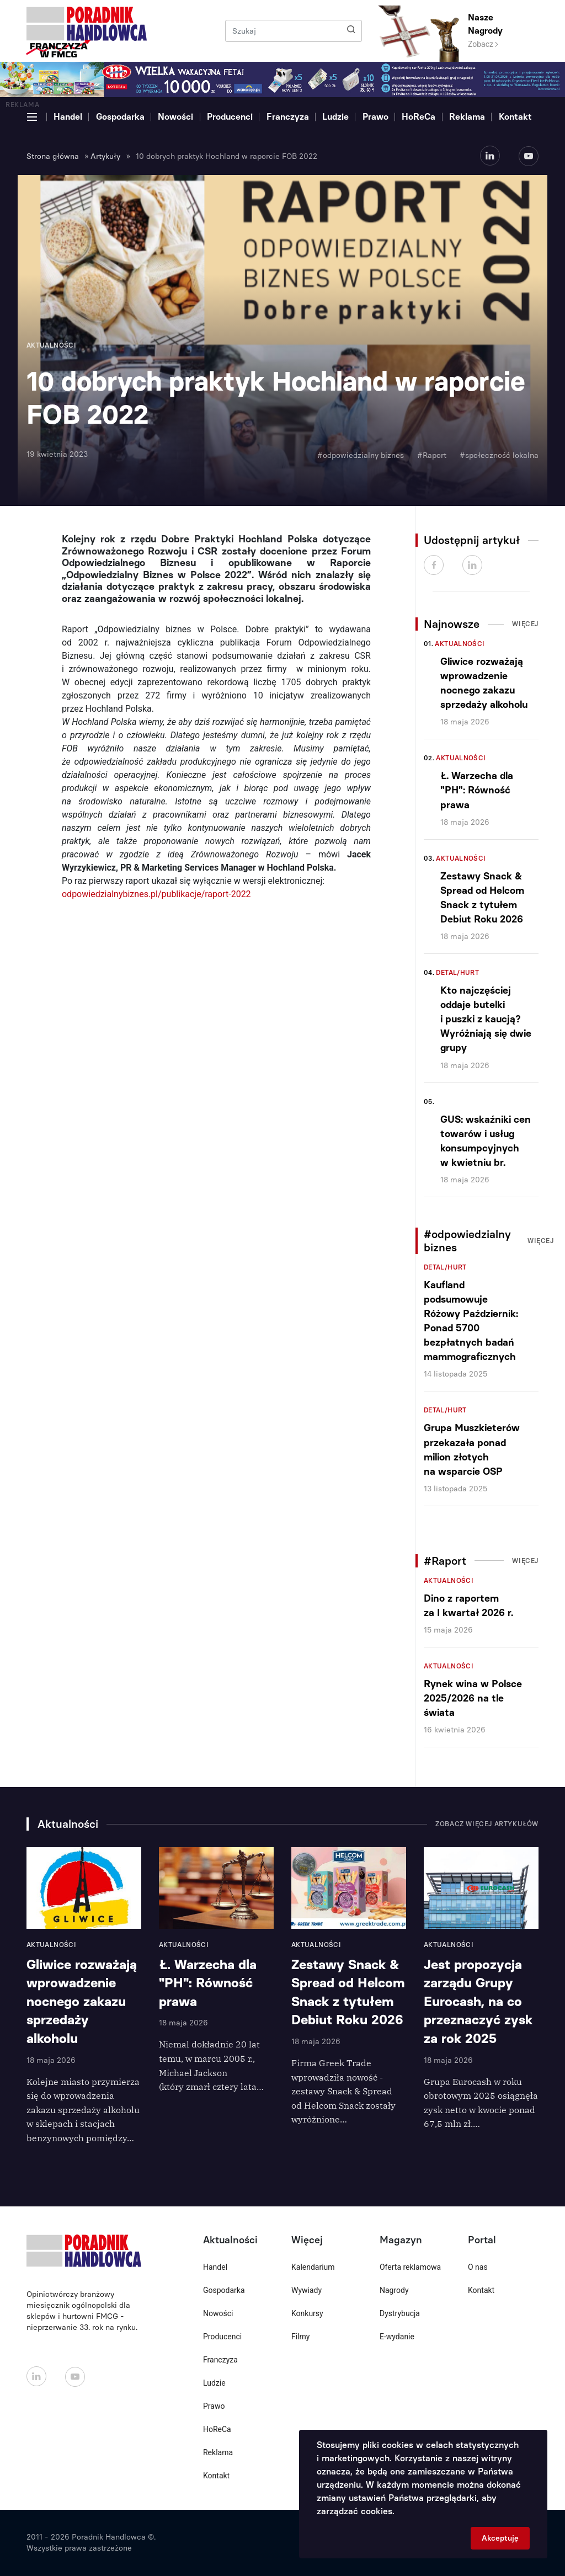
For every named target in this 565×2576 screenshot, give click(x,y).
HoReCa (418, 116)
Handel (68, 116)
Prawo (375, 116)
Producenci (230, 116)
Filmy (300, 2336)
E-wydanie (397, 2336)
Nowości (175, 116)
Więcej (525, 624)
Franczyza (287, 116)
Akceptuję (500, 2538)
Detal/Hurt (457, 973)
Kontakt (515, 116)
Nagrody (394, 2290)
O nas (478, 2267)
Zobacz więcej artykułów (487, 1824)
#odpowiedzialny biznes (360, 455)
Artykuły (105, 156)
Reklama (467, 116)
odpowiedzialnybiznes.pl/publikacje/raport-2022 (156, 894)
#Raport (431, 455)
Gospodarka (120, 116)
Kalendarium (313, 2267)
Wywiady (306, 2290)
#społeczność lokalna (499, 455)
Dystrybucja (400, 2313)
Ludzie (335, 116)
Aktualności (459, 644)
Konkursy (307, 2313)
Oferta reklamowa (410, 2267)
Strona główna (52, 156)
